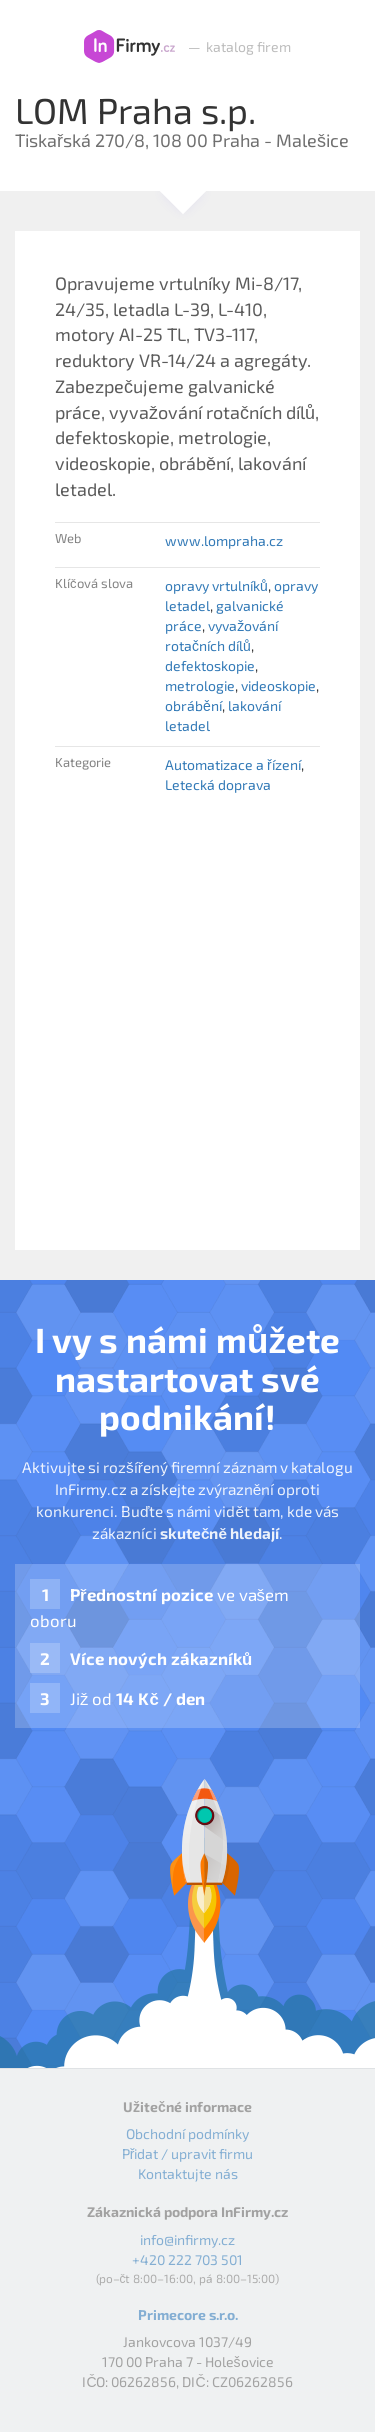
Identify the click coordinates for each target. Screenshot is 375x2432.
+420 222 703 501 (187, 2259)
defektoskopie (210, 665)
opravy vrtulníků (216, 585)
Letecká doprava (218, 784)
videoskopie (278, 685)
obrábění (193, 705)
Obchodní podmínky (187, 2133)
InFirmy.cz (129, 47)
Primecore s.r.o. (188, 2314)
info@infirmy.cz (187, 2239)
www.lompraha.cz (224, 540)
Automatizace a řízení (233, 764)
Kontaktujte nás (188, 2173)
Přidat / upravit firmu (188, 2153)
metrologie (200, 685)
